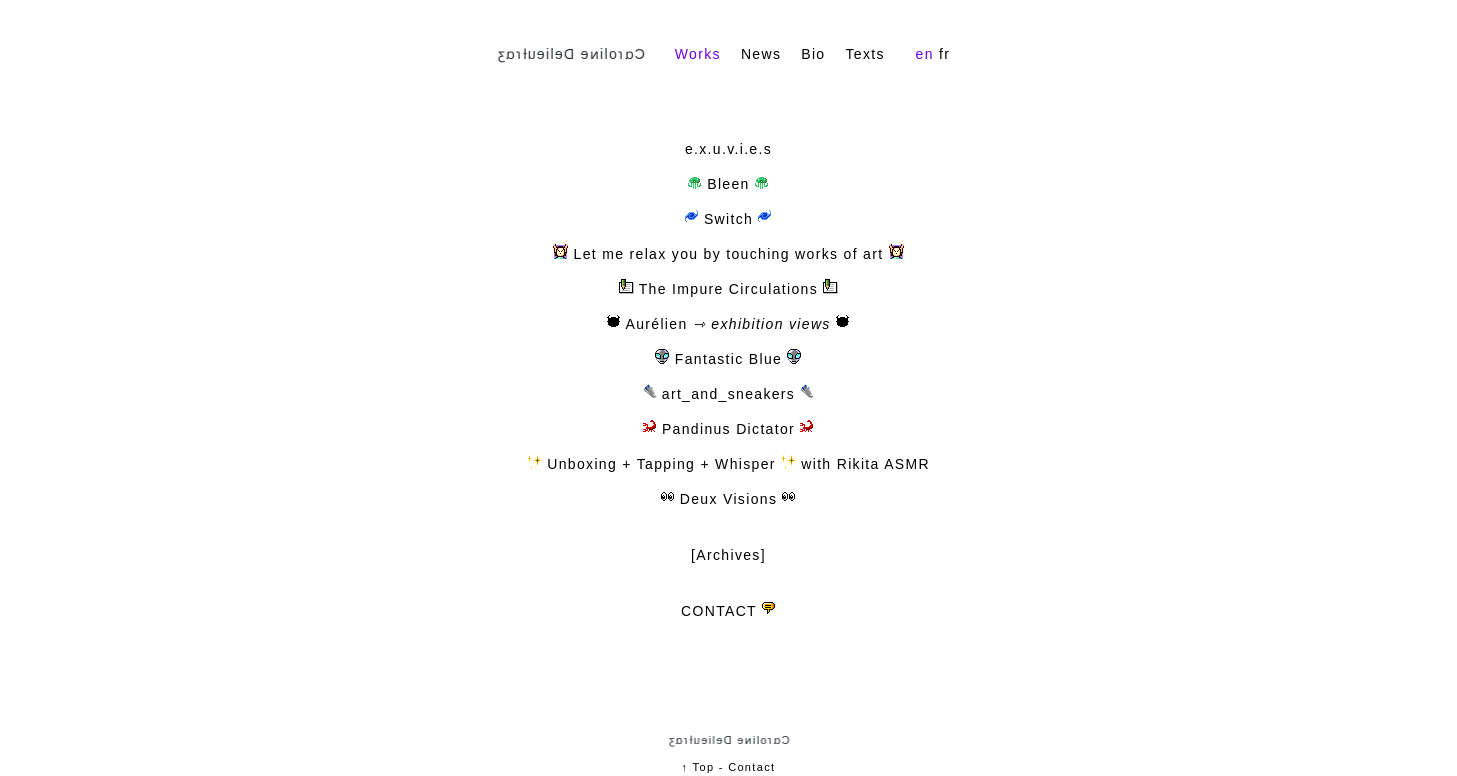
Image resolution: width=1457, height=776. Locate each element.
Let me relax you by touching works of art (728, 254)
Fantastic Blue (721, 359)
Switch (729, 219)
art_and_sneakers (722, 394)
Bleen (728, 184)
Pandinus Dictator (722, 429)
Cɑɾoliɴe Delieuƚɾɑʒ (570, 54)
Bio (813, 54)
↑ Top (698, 767)
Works (698, 54)
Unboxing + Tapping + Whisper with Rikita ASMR (728, 464)
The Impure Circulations (728, 289)
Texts (864, 54)
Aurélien (647, 324)
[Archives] (728, 555)
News (761, 54)
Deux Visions (722, 499)
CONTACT (719, 611)
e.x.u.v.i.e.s (728, 149)
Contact (751, 767)
